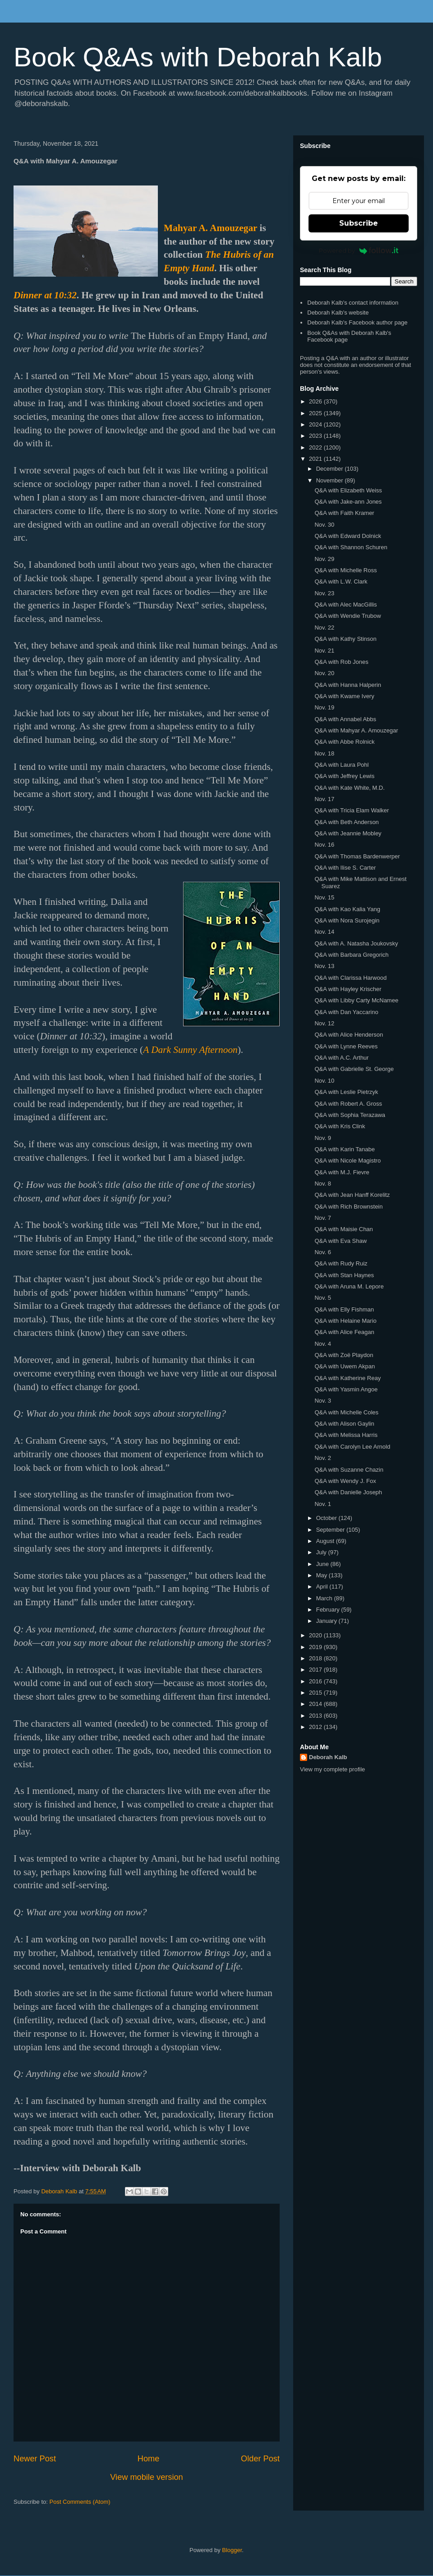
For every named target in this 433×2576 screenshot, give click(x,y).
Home (149, 2458)
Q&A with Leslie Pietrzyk (346, 1092)
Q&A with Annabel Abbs (345, 719)
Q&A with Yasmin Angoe (346, 1389)
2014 (316, 1703)
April (323, 1586)
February (328, 1609)
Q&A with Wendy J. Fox (345, 1481)
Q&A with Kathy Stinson (345, 638)
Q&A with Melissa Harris (345, 1435)
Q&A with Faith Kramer (344, 513)
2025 (316, 413)
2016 (316, 1681)
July (322, 1552)
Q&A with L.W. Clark (340, 581)
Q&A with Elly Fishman (344, 1309)
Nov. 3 (322, 1400)
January (327, 1620)
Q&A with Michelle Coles (346, 1412)
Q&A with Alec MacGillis (345, 604)
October (327, 1518)
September (331, 1529)
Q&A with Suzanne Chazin (348, 1469)
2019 (316, 1647)
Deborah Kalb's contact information (352, 302)
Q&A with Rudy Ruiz (340, 1263)
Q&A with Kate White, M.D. (349, 787)
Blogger (232, 2550)
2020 (316, 1635)
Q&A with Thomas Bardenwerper (357, 856)
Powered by (359, 250)
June (323, 1564)
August (326, 1541)
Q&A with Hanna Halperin (347, 684)
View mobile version (146, 2477)
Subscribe (358, 223)
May (322, 1575)
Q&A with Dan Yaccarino (346, 1012)
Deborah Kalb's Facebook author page (357, 322)
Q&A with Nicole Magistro (347, 1160)
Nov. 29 (324, 559)
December (330, 468)
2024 (316, 424)
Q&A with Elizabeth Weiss (348, 490)
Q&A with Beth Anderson (346, 822)
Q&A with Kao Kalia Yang (347, 909)
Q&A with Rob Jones (341, 661)
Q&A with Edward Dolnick (347, 536)
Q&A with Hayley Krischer (347, 989)
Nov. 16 (324, 844)
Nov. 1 (322, 1504)
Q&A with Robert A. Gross (348, 1103)
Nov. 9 (322, 1138)
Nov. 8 (322, 1183)
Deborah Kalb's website (338, 312)
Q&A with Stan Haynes (344, 1275)
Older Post (260, 2458)
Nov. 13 (324, 966)
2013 (316, 1715)
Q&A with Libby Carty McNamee (356, 1000)
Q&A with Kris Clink (339, 1126)
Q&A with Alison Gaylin (344, 1423)
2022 (316, 447)
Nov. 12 (324, 1023)
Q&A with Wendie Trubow (347, 615)
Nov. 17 (324, 799)
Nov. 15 (324, 897)
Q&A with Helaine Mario (345, 1320)
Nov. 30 (324, 524)
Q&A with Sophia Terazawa (349, 1115)
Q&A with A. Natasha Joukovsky (356, 943)
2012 (316, 1727)
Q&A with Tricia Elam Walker (351, 810)
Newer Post (35, 2458)
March (325, 1598)
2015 (316, 1692)
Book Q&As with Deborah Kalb (198, 57)
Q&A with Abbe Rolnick (344, 741)
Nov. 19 (324, 707)
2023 (316, 435)
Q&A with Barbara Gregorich (351, 954)
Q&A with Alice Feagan (344, 1332)
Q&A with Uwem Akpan (344, 1366)
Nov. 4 (322, 1343)
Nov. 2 (322, 1458)
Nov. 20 (324, 673)
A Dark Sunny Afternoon (190, 1049)
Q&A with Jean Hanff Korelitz (352, 1194)
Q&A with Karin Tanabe (344, 1149)
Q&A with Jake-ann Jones (348, 501)
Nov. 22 (324, 627)
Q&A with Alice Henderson (348, 1034)
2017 (316, 1669)
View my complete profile (332, 1769)
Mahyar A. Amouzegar (210, 227)
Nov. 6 (322, 1252)
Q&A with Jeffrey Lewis (344, 776)
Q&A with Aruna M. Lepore (348, 1286)
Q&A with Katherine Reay (347, 1378)
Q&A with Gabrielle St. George (354, 1069)
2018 (316, 1658)
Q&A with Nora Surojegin (346, 920)
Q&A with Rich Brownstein (348, 1206)
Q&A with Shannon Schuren (350, 547)
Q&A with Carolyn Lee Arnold (352, 1446)
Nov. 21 (324, 650)
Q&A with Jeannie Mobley (347, 833)
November (330, 480)
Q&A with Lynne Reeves (346, 1046)
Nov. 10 (324, 1080)
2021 (316, 458)
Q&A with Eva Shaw (340, 1240)
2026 (316, 401)
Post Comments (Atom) (80, 2501)
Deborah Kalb (328, 1757)
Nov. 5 (322, 1297)
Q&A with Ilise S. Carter (345, 867)
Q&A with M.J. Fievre (341, 1172)
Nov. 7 (322, 1217)
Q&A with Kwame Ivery (344, 696)
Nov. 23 (324, 593)
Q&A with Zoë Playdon (343, 1355)
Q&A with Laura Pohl (341, 764)
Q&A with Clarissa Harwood (350, 977)
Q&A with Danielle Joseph (348, 1492)
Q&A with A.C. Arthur (341, 1057)
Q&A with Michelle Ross (345, 570)
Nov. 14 (324, 931)
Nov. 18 (324, 753)
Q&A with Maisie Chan (343, 1229)
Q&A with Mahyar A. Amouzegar (356, 730)
